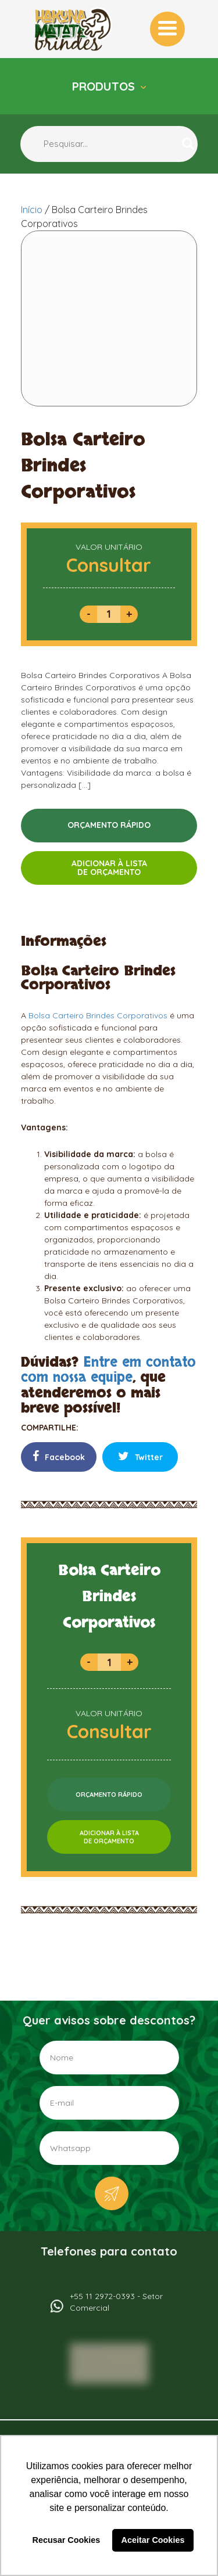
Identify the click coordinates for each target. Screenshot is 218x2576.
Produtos (105, 86)
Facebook (59, 1456)
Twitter (140, 1456)
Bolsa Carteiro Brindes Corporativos (97, 1015)
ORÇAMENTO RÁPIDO (109, 825)
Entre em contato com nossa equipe (108, 1370)
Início (31, 209)
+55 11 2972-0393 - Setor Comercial (116, 2302)
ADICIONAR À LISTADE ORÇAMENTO (109, 867)
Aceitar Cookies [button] (153, 2540)
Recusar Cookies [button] (67, 2540)
